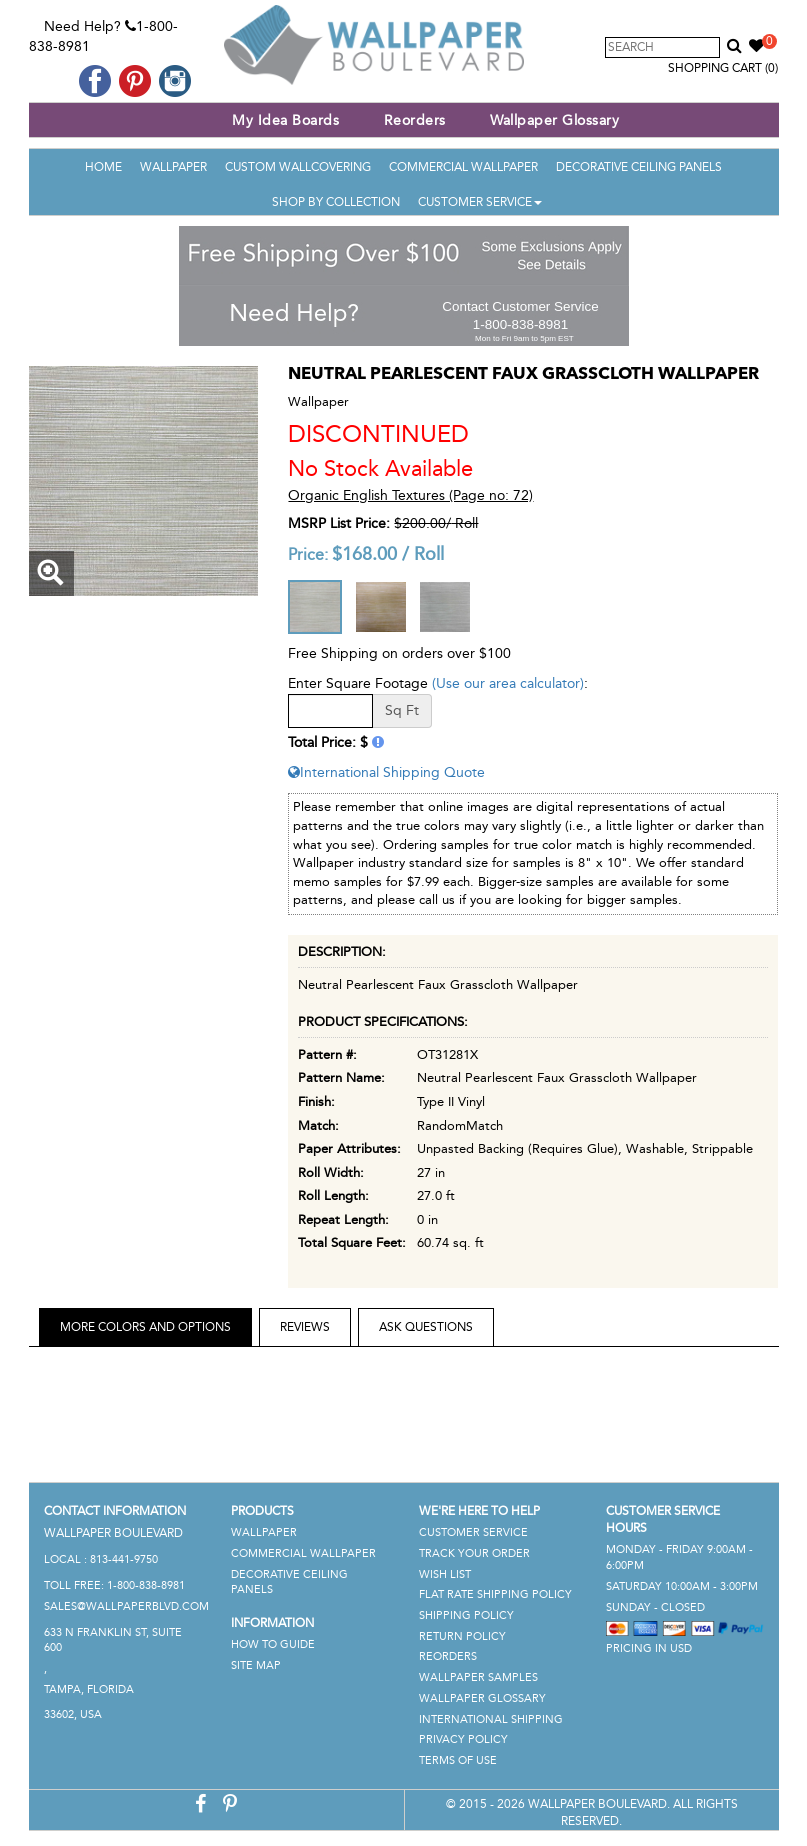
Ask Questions (426, 1327)
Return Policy (462, 1636)
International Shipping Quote (386, 772)
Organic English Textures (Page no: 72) (410, 495)
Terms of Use (458, 1760)
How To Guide (273, 1644)
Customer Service (480, 202)
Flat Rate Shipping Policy (495, 1594)
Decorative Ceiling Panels (639, 167)
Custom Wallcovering (298, 167)
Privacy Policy (463, 1739)
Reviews (305, 1327)
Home (103, 167)
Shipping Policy (466, 1615)
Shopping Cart (723, 68)
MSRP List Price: (339, 523)
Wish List (445, 1574)
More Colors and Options (145, 1327)
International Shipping (491, 1719)
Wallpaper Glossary (554, 120)
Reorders (415, 120)
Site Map (256, 1665)
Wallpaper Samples (478, 1677)
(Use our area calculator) (508, 683)
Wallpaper (173, 167)
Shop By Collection (336, 202)
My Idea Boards (285, 120)
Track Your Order (474, 1553)
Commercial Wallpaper (463, 167)
